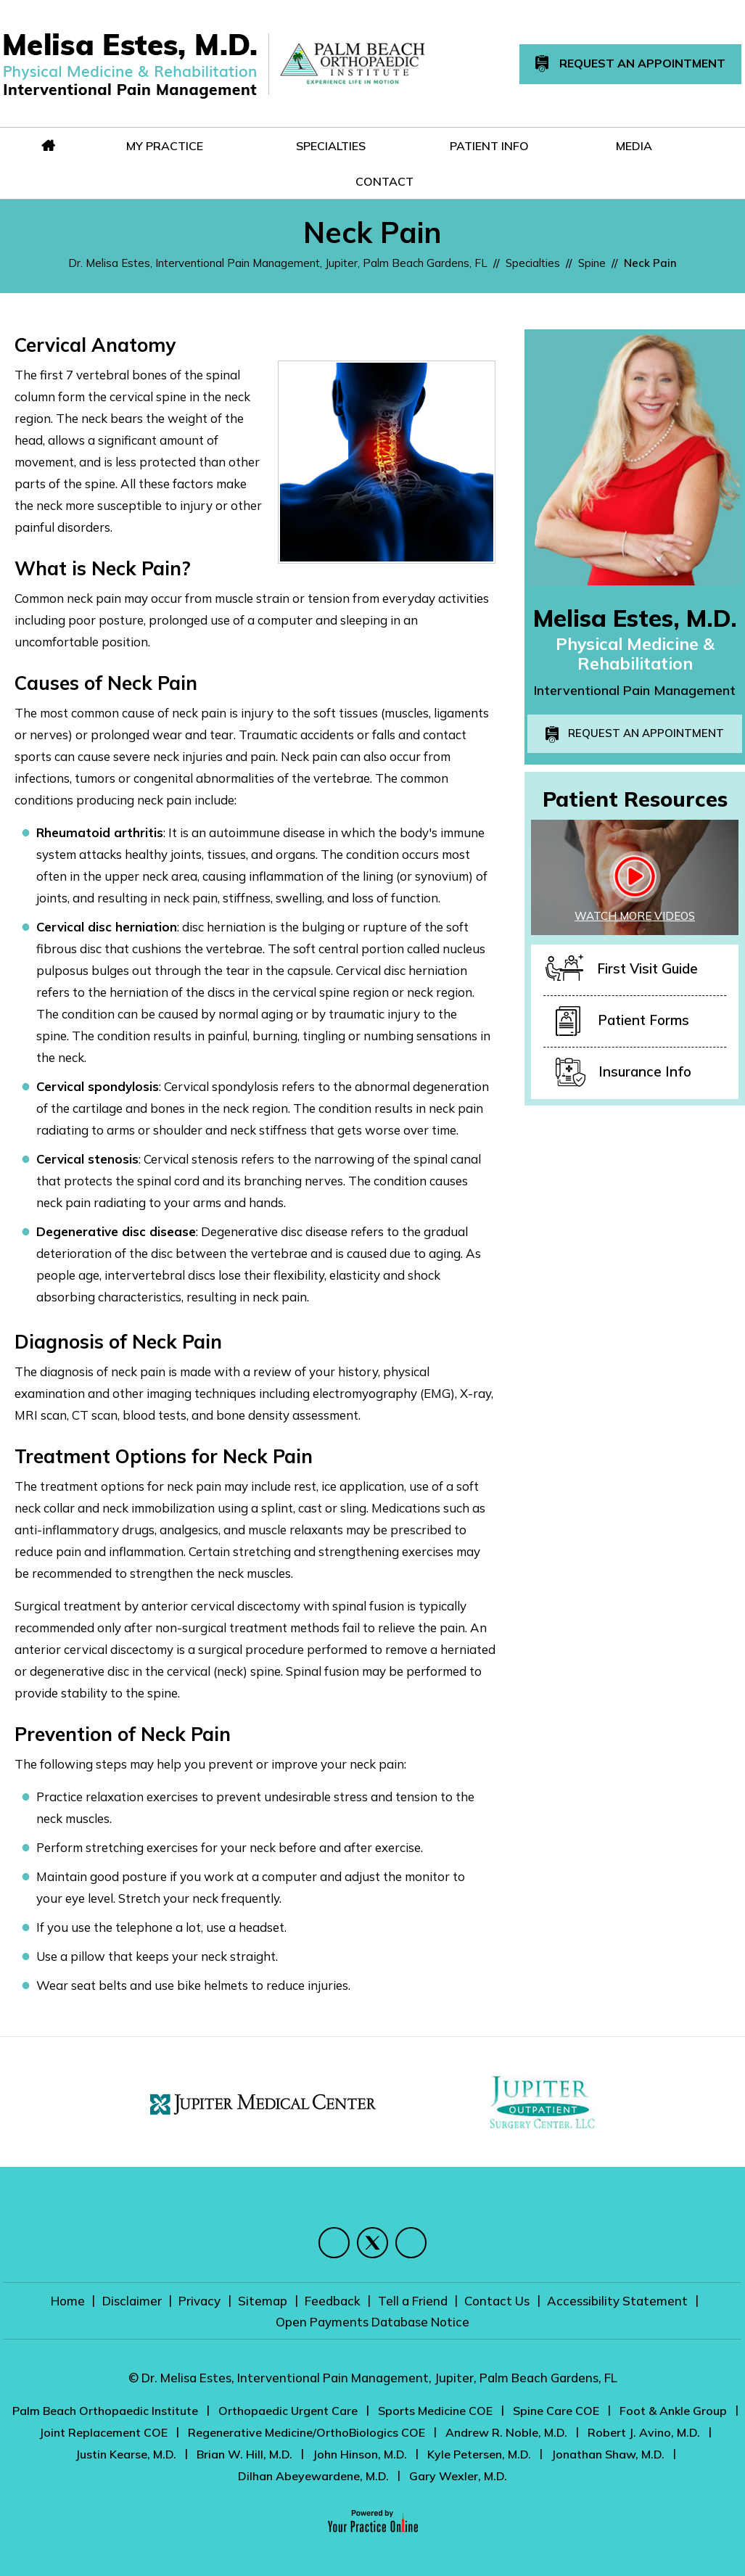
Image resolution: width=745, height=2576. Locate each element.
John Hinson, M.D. (360, 2454)
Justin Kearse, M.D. (125, 2454)
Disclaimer (133, 2300)
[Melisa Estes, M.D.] (130, 64)
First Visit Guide (622, 970)
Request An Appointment (630, 64)
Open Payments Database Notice (372, 2321)
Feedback (333, 2300)
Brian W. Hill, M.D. (244, 2454)
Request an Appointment (646, 733)
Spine (592, 263)
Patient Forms (622, 1021)
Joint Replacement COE (103, 2432)
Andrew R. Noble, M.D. (506, 2432)
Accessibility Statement (616, 2300)
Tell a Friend (412, 2300)
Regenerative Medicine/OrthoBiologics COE (306, 2432)
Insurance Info (623, 1073)
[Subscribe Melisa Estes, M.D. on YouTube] (411, 2243)
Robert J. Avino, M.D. (644, 2432)
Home (70, 2300)
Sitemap (263, 2300)
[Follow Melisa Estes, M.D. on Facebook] (334, 2243)
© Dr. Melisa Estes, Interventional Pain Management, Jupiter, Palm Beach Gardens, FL (372, 2377)
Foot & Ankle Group (673, 2410)
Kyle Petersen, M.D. (479, 2454)
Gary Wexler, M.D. (458, 2476)
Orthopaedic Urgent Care (288, 2410)
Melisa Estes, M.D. (635, 618)
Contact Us (496, 2300)
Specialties (533, 263)
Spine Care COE (556, 2410)
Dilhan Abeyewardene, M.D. (313, 2476)
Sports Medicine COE (435, 2410)
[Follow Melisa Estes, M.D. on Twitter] (372, 2243)
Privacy (201, 2300)
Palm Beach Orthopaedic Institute (105, 2410)
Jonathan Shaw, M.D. (607, 2454)
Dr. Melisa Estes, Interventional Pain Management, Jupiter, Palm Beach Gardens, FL (277, 263)
